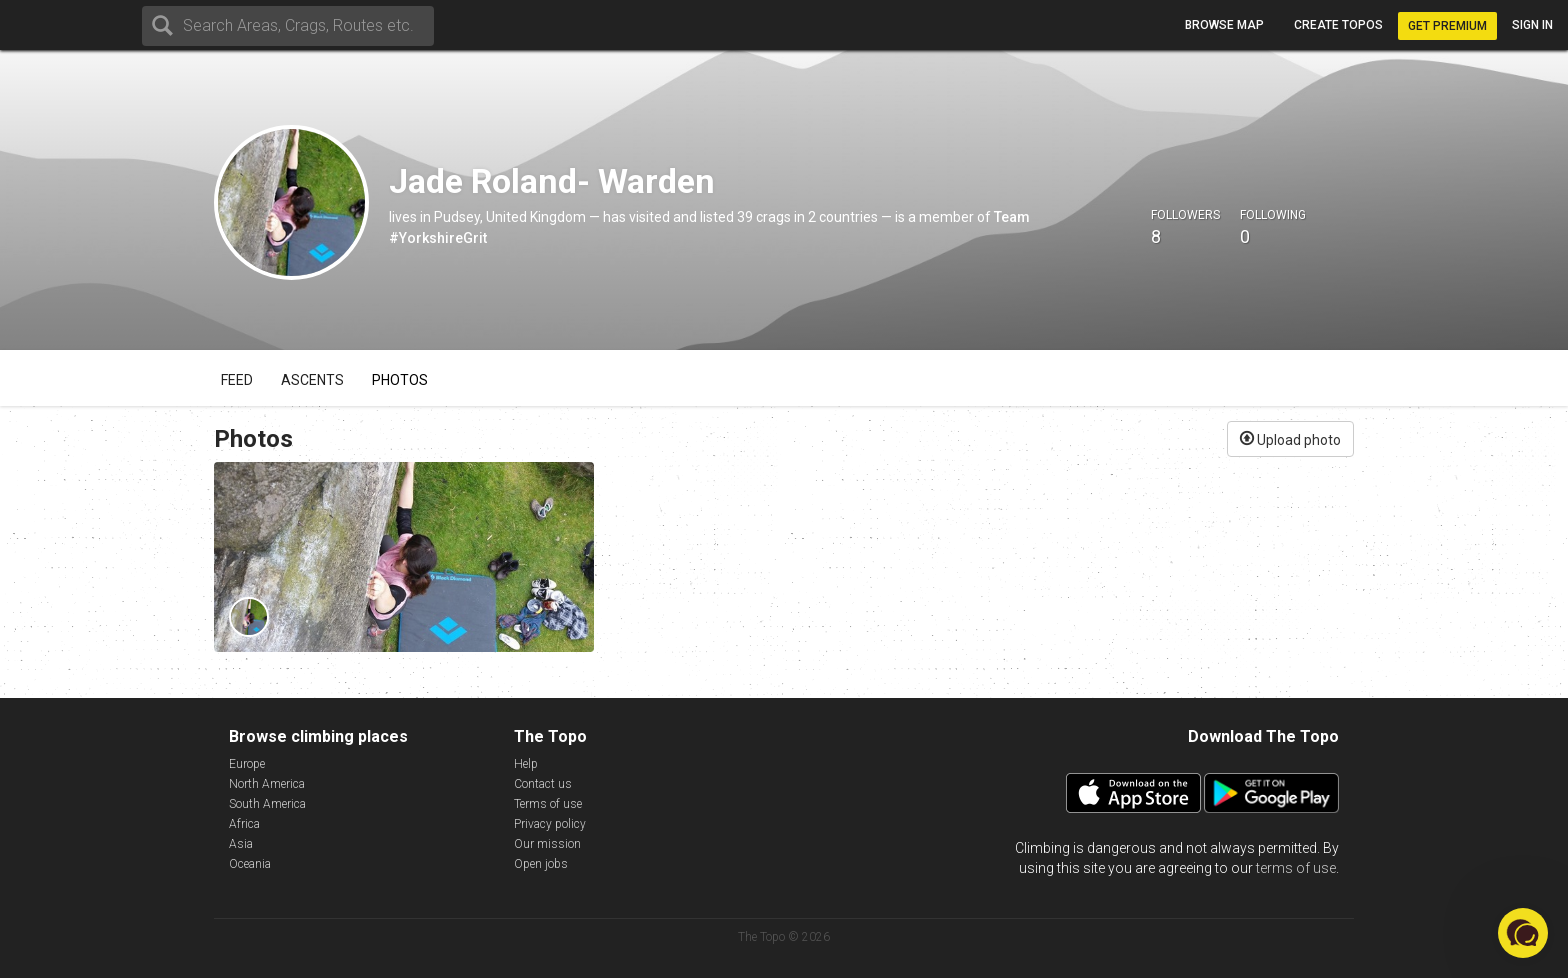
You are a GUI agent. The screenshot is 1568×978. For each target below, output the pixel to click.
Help (526, 764)
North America (267, 784)
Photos (400, 380)
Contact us (543, 784)
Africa (244, 824)
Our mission (547, 844)
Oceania (250, 864)
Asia (241, 844)
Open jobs (541, 864)
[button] (1523, 933)
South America (267, 804)
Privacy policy (550, 824)
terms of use (1296, 868)
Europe (247, 764)
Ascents (312, 380)
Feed (237, 380)
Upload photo (1290, 438)
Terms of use (548, 804)
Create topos (1338, 25)
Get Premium (1447, 26)
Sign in (1532, 25)
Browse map (1224, 25)
